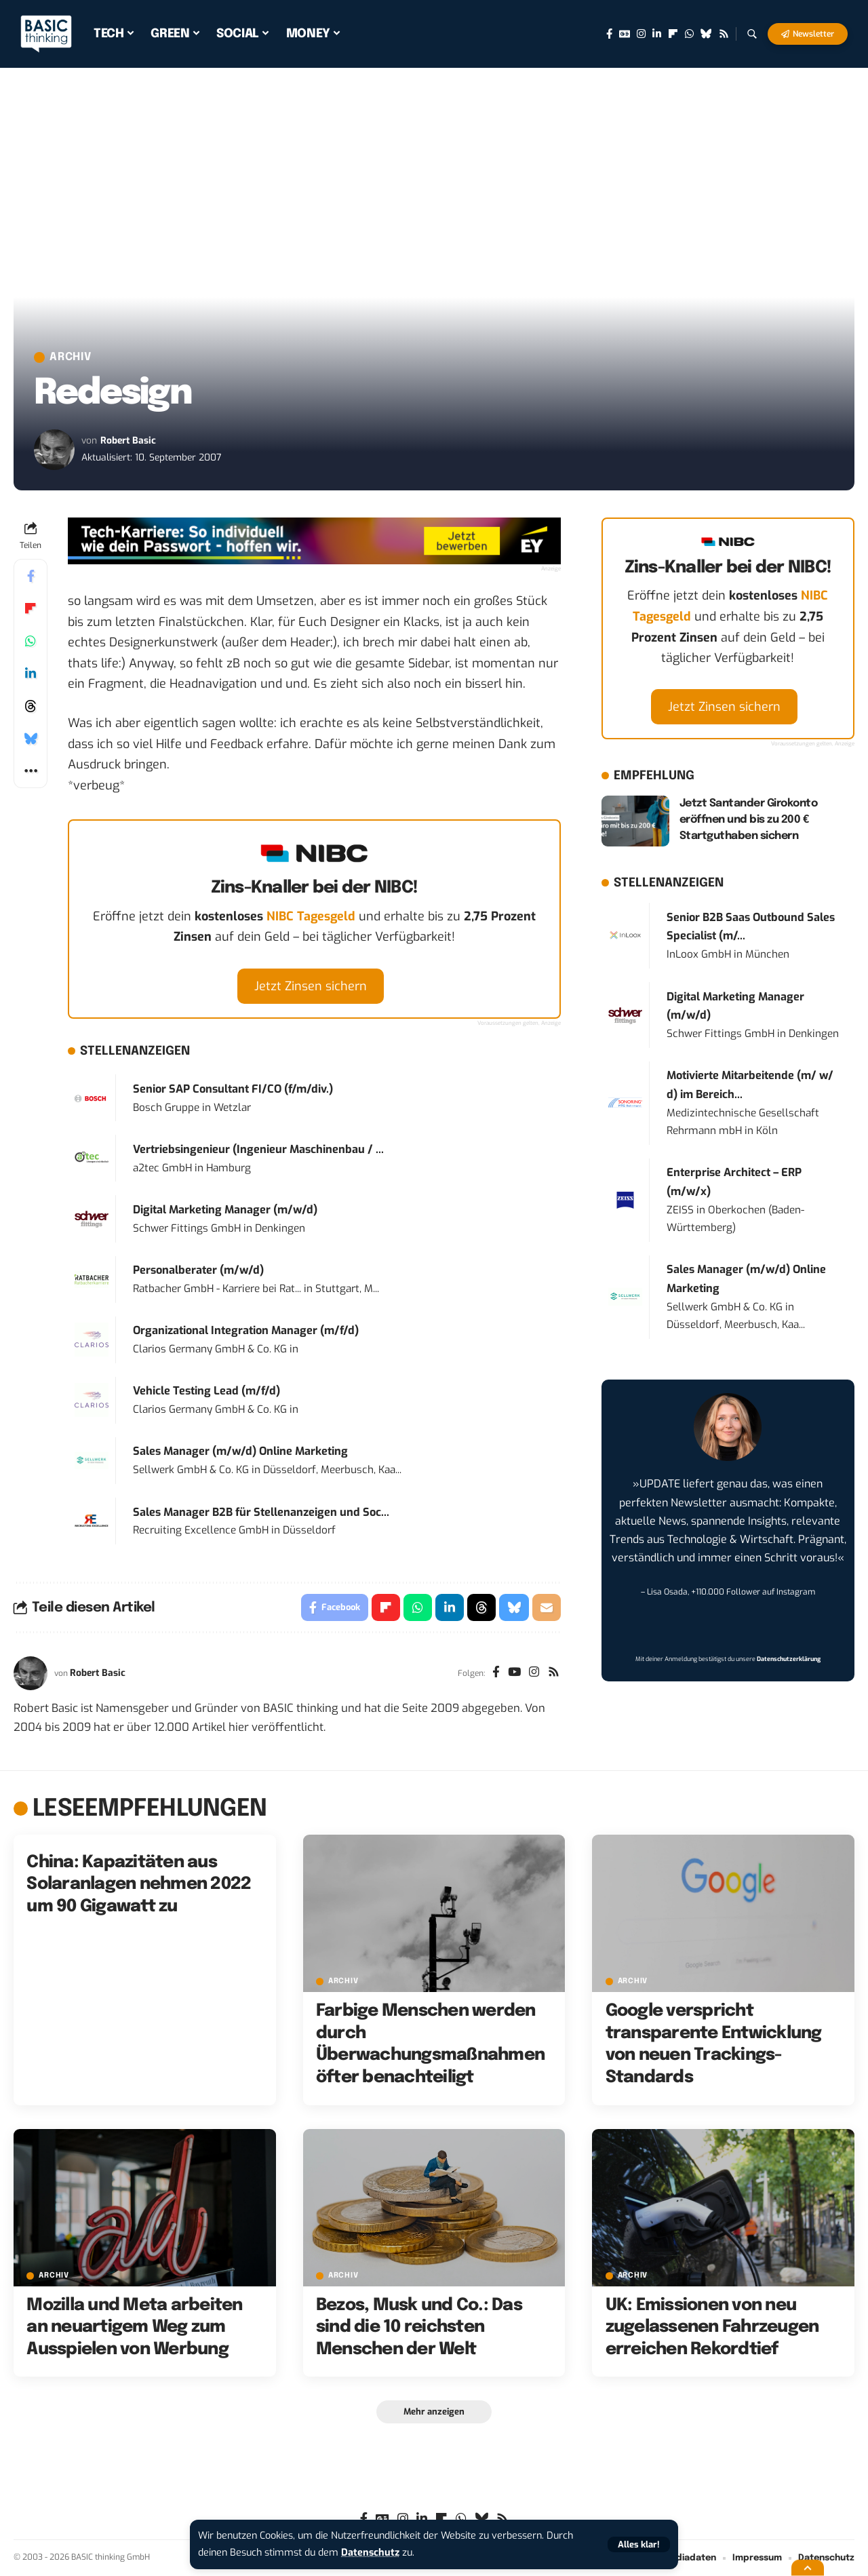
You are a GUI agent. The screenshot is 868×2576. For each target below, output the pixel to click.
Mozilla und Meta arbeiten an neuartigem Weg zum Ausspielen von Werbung (134, 2327)
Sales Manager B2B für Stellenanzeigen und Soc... (261, 1512)
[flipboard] (673, 34)
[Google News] (624, 34)
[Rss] (723, 34)
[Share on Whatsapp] (30, 641)
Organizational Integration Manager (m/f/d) (246, 1330)
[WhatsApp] (689, 34)
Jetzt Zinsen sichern (310, 986)
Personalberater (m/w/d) (198, 1270)
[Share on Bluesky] (30, 738)
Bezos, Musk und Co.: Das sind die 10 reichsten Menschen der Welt (419, 2327)
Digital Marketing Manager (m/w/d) (225, 1210)
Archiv (71, 357)
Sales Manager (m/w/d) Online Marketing (240, 1451)
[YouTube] (514, 1673)
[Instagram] (641, 34)
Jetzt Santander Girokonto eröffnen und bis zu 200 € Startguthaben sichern (748, 820)
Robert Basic (128, 440)
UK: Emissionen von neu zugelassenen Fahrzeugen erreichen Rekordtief (712, 2327)
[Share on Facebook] (30, 576)
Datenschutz (370, 2552)
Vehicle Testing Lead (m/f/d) (206, 1391)
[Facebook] (609, 34)
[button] (639, 2544)
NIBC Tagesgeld (311, 916)
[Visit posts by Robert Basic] (54, 449)
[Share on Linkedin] (30, 673)
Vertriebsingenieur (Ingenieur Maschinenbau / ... (258, 1149)
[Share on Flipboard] (30, 608)
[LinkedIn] (657, 34)
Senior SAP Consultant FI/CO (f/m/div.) (233, 1089)
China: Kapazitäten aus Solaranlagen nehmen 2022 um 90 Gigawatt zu (138, 1884)
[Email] (546, 1607)
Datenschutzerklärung (789, 1659)
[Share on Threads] (30, 706)
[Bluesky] (706, 34)
